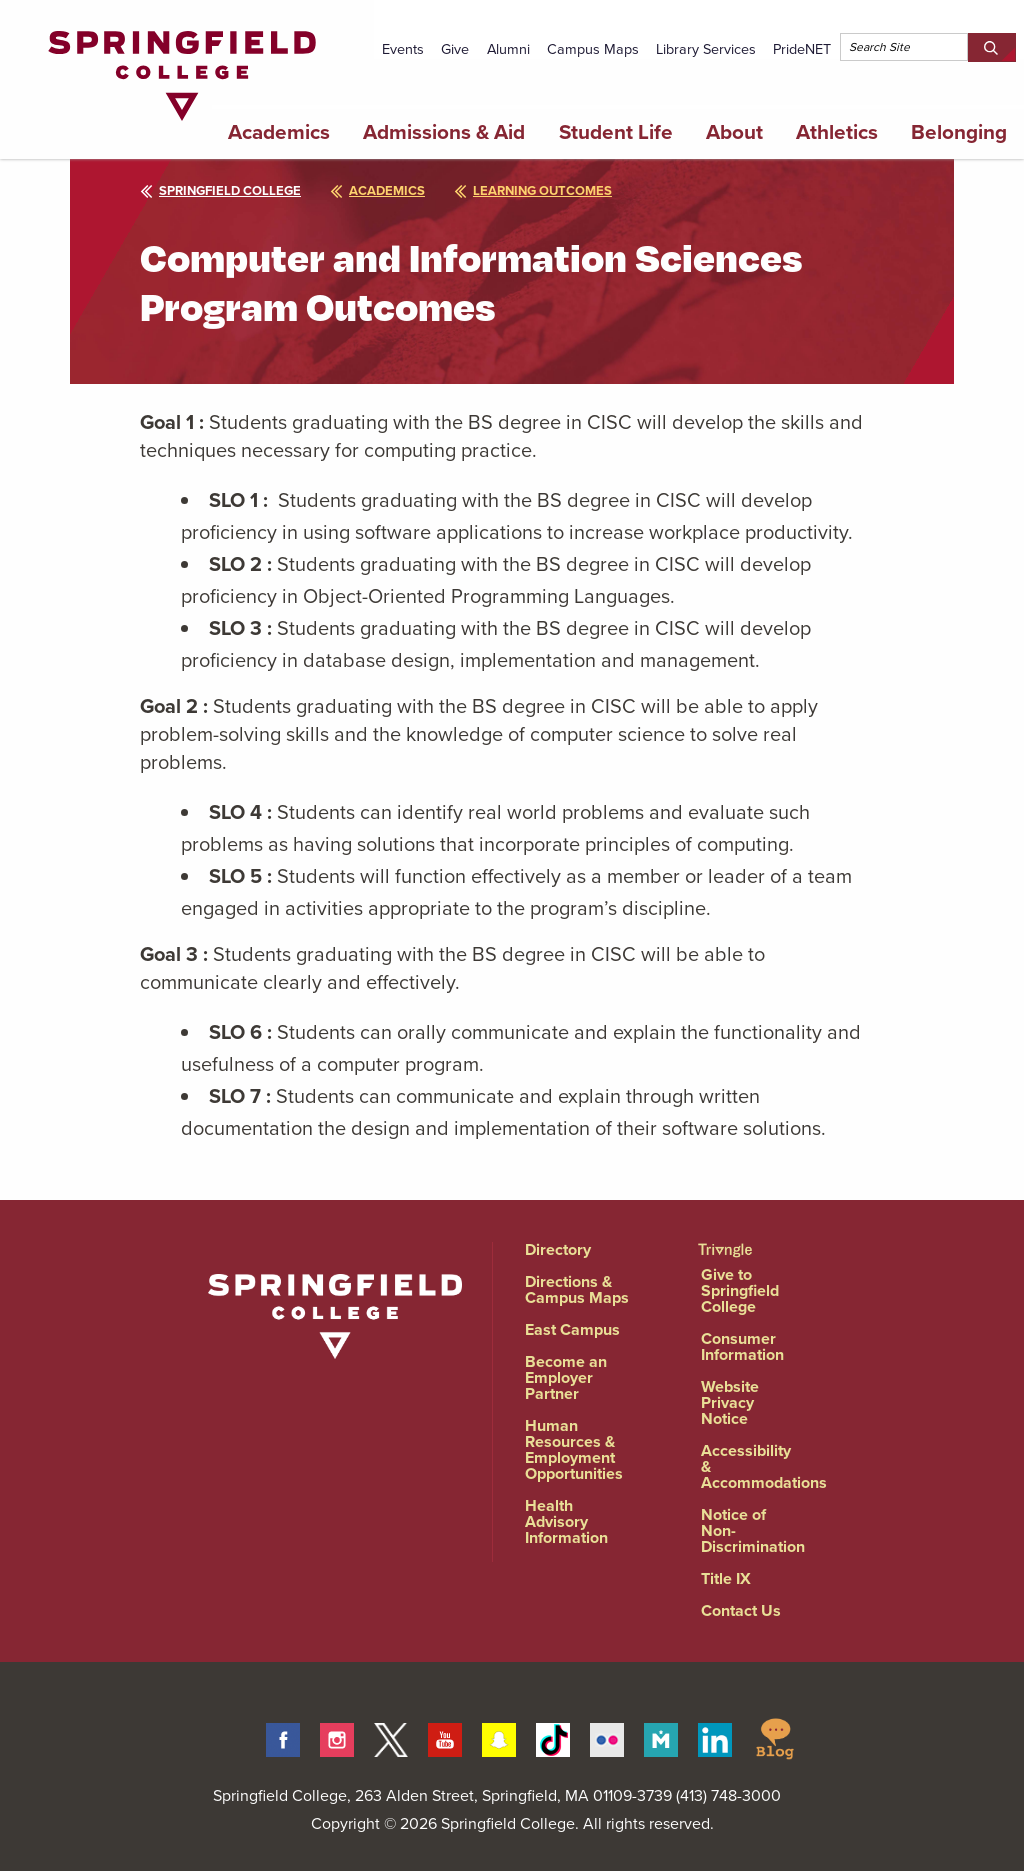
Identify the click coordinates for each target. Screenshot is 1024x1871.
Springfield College (220, 190)
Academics (279, 132)
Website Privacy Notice (730, 1402)
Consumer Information (742, 1346)
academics (377, 190)
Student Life (616, 132)
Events (403, 49)
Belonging (959, 132)
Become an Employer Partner (566, 1377)
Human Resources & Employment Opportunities (574, 1449)
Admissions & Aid (444, 132)
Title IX (726, 1578)
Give (455, 49)
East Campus (572, 1329)
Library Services (706, 49)
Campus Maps (593, 49)
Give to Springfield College (740, 1290)
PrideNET (802, 49)
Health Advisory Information (566, 1521)
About (734, 132)
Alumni (508, 49)
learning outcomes (533, 190)
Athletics (837, 132)
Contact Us (741, 1610)
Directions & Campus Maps (577, 1289)
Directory (558, 1249)
